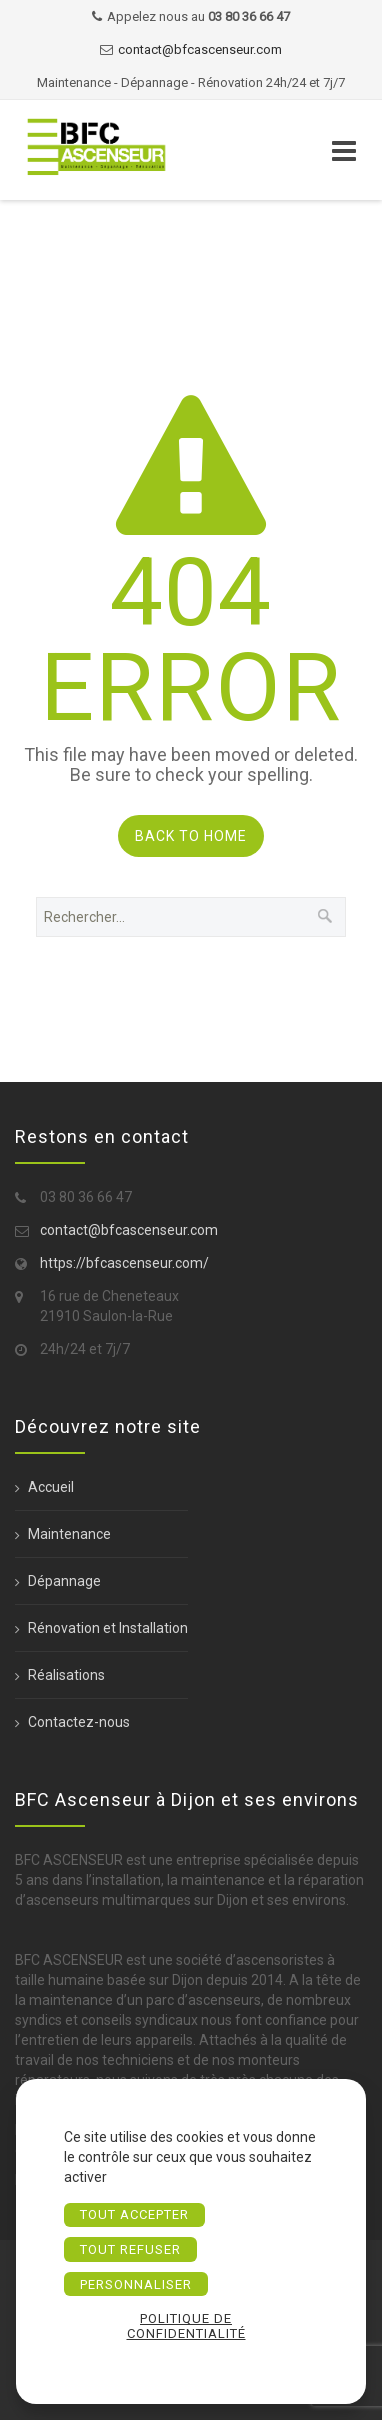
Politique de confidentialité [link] (186, 2326)
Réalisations (66, 1675)
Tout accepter (134, 2214)
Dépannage (64, 1581)
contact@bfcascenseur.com (200, 49)
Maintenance (69, 1534)
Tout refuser (130, 2249)
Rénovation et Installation (108, 1628)
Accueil (51, 1487)
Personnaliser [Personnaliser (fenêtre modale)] (136, 2284)
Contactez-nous (79, 1722)
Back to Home (191, 836)
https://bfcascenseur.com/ (124, 1263)
